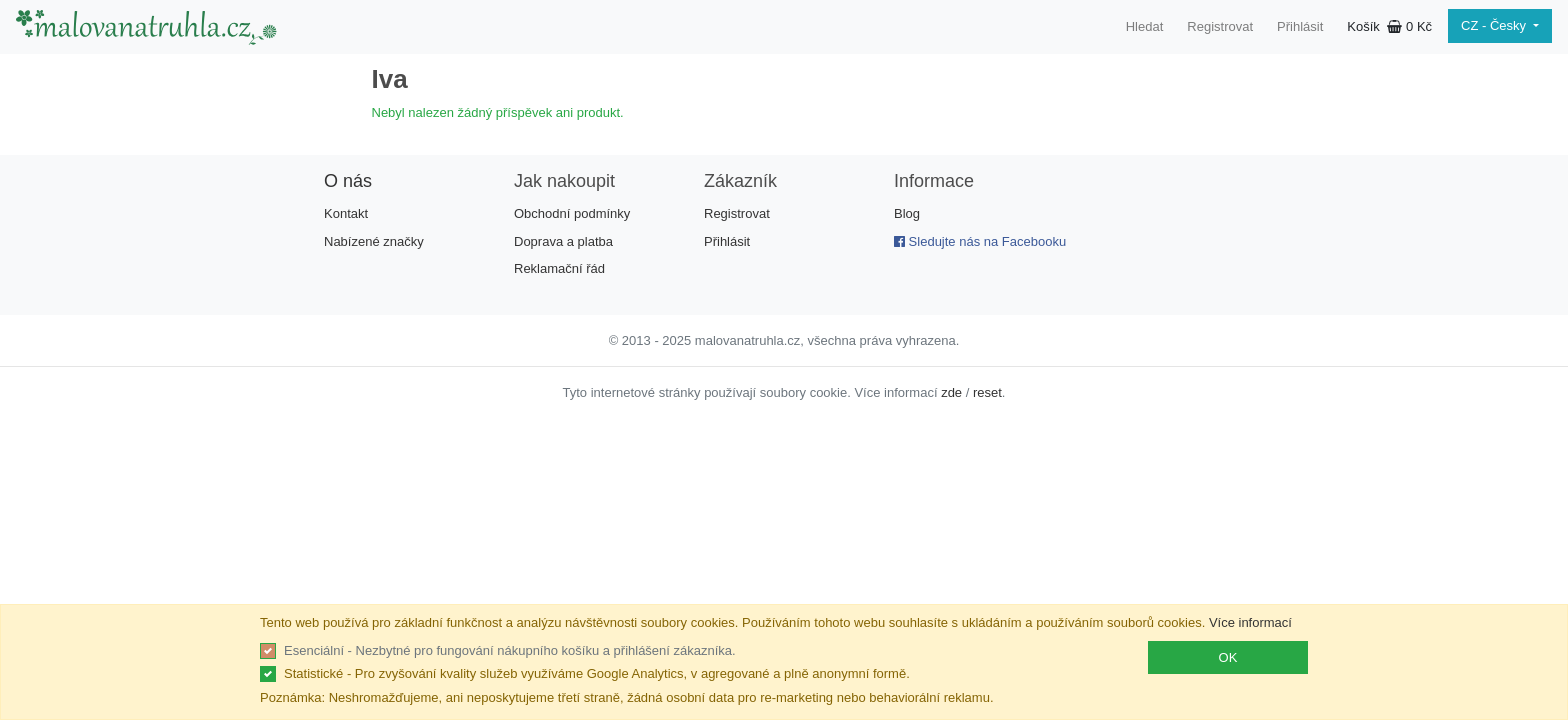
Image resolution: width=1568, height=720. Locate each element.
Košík (1389, 26)
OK (1228, 657)
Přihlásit (1300, 26)
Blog (907, 213)
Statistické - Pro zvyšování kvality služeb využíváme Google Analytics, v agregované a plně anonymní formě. (597, 673)
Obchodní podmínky (572, 213)
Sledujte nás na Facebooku (980, 241)
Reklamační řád (559, 268)
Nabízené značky (374, 241)
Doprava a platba (563, 241)
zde (951, 392)
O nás (348, 181)
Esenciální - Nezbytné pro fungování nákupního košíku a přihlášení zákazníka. (510, 650)
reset (987, 392)
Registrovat (1220, 26)
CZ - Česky (1495, 25)
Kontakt (346, 213)
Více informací (1250, 622)
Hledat (1145, 26)
